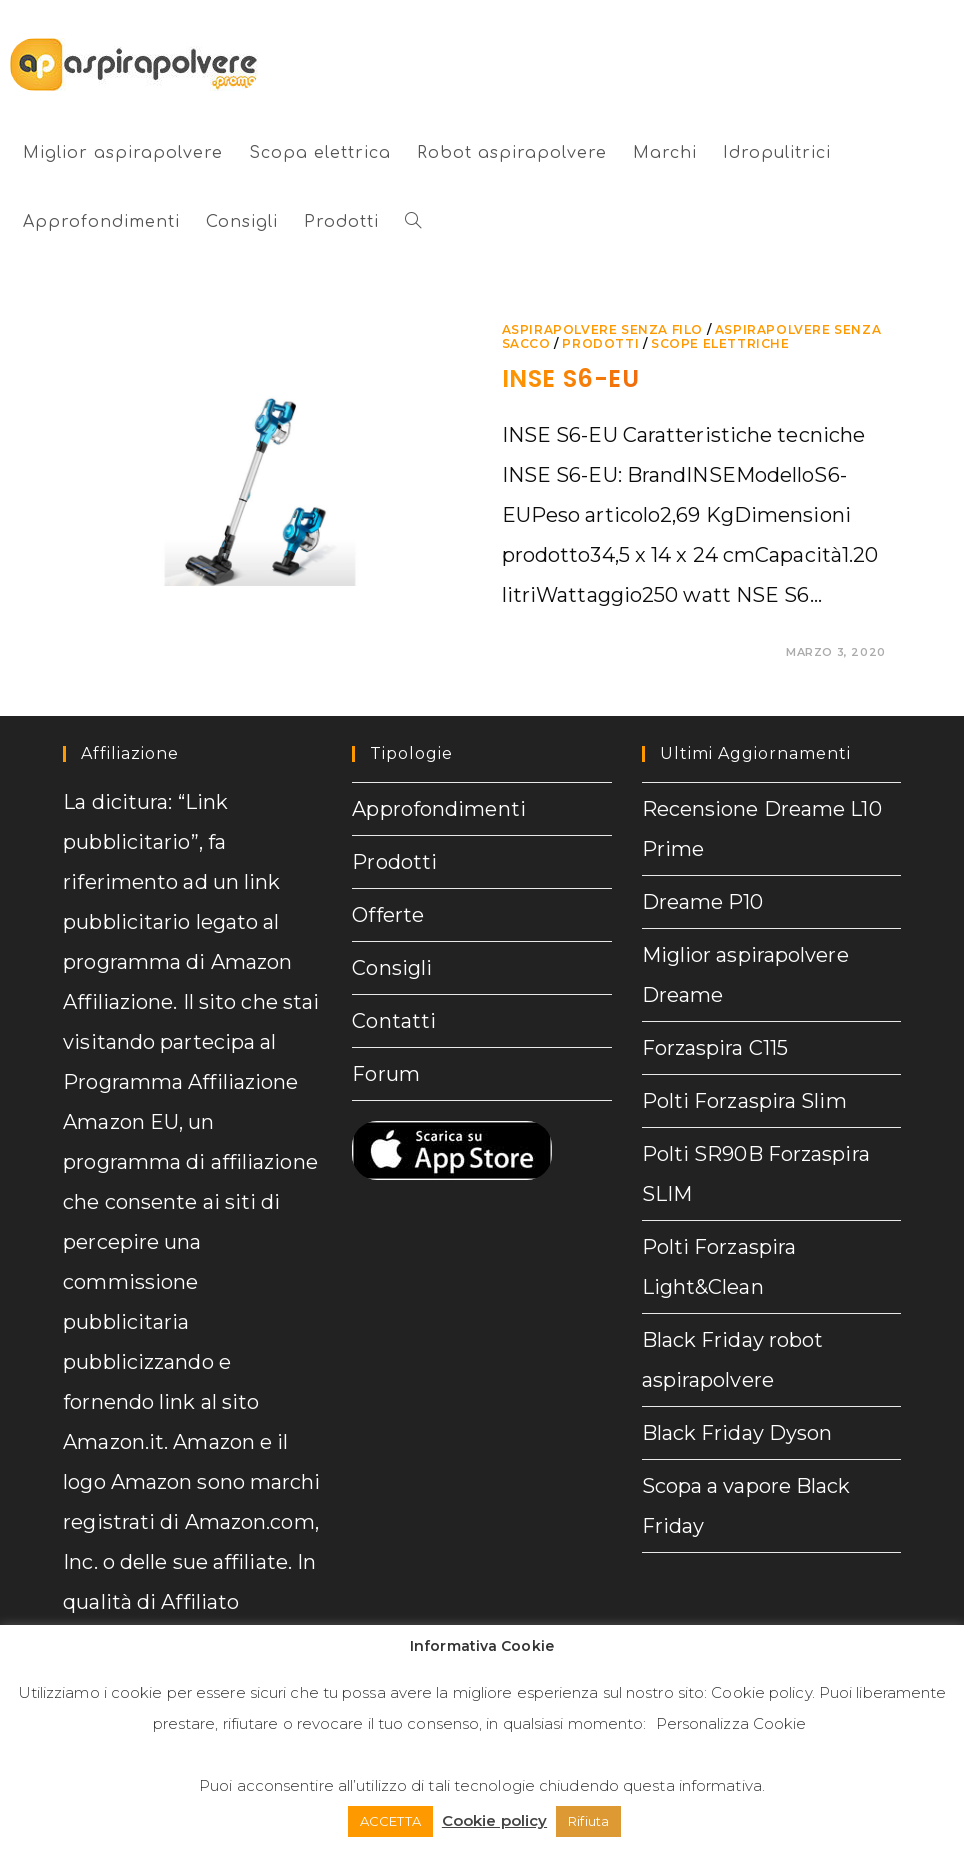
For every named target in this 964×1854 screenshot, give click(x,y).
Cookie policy (761, 1692)
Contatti (394, 1021)
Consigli (392, 968)
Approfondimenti (439, 809)
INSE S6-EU (571, 378)
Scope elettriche (720, 343)
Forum (386, 1074)
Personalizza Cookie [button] (731, 1723)
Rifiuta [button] (588, 1821)
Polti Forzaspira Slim (744, 1101)
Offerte (388, 915)
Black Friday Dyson (737, 1433)
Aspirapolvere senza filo (602, 329)
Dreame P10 (703, 902)
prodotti (600, 343)
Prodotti (394, 862)
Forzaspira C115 (715, 1048)
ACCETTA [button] (390, 1821)
